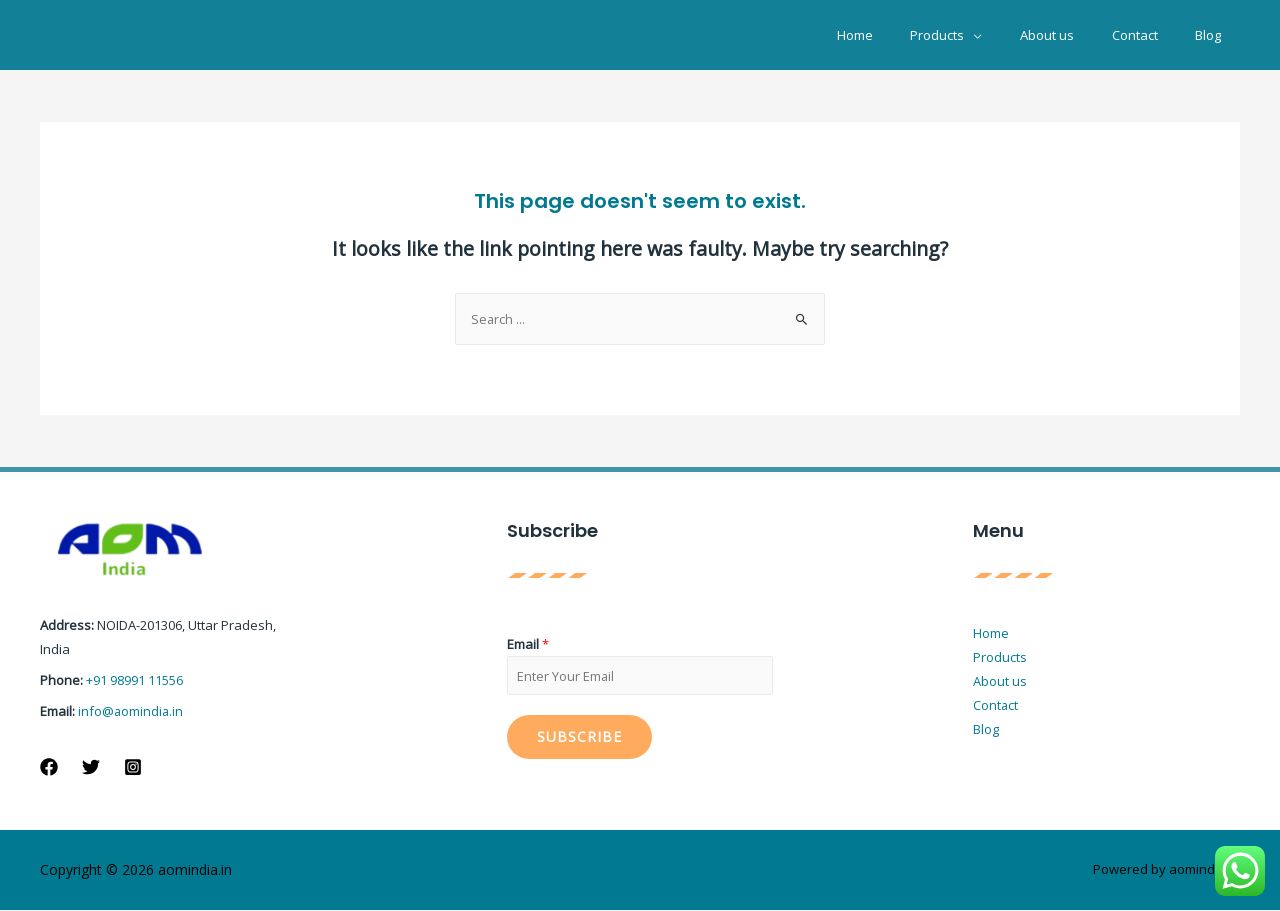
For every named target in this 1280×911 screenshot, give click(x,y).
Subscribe (579, 737)
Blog (1214, 35)
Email (528, 644)
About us (1076, 35)
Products (978, 35)
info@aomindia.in (131, 710)
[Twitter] (91, 766)
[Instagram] (133, 766)
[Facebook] (49, 766)
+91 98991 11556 (134, 680)
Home (907, 35)
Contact (1152, 35)
